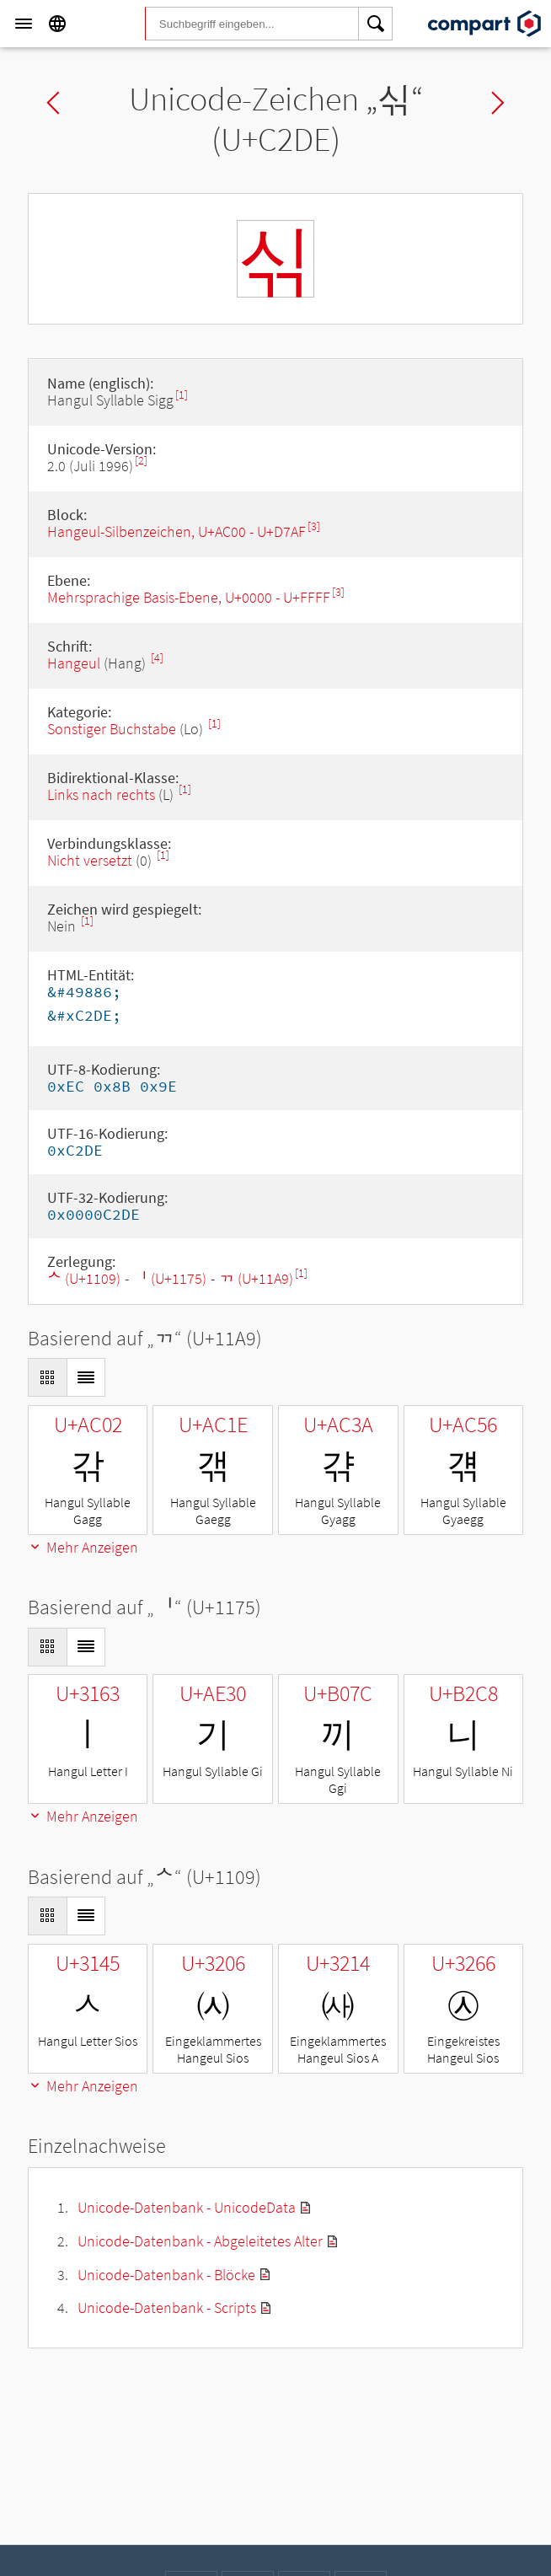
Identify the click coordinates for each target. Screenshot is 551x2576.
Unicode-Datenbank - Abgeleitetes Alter (200, 2241)
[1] (181, 395)
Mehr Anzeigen (83, 1547)
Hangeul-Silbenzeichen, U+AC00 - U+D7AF (176, 531)
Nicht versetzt (89, 860)
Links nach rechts (101, 794)
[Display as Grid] (47, 1377)
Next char (498, 103)
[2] (141, 460)
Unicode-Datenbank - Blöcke (166, 2274)
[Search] (376, 23)
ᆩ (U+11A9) (256, 1278)
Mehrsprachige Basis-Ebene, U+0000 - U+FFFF (188, 597)
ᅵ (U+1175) (169, 1278)
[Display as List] (86, 1377)
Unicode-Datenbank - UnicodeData (187, 2207)
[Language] (57, 23)
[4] (157, 658)
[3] (314, 526)
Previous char (53, 103)
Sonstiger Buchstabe (111, 728)
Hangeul (73, 663)
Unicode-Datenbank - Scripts (167, 2307)
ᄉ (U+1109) (83, 1278)
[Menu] (23, 23)
